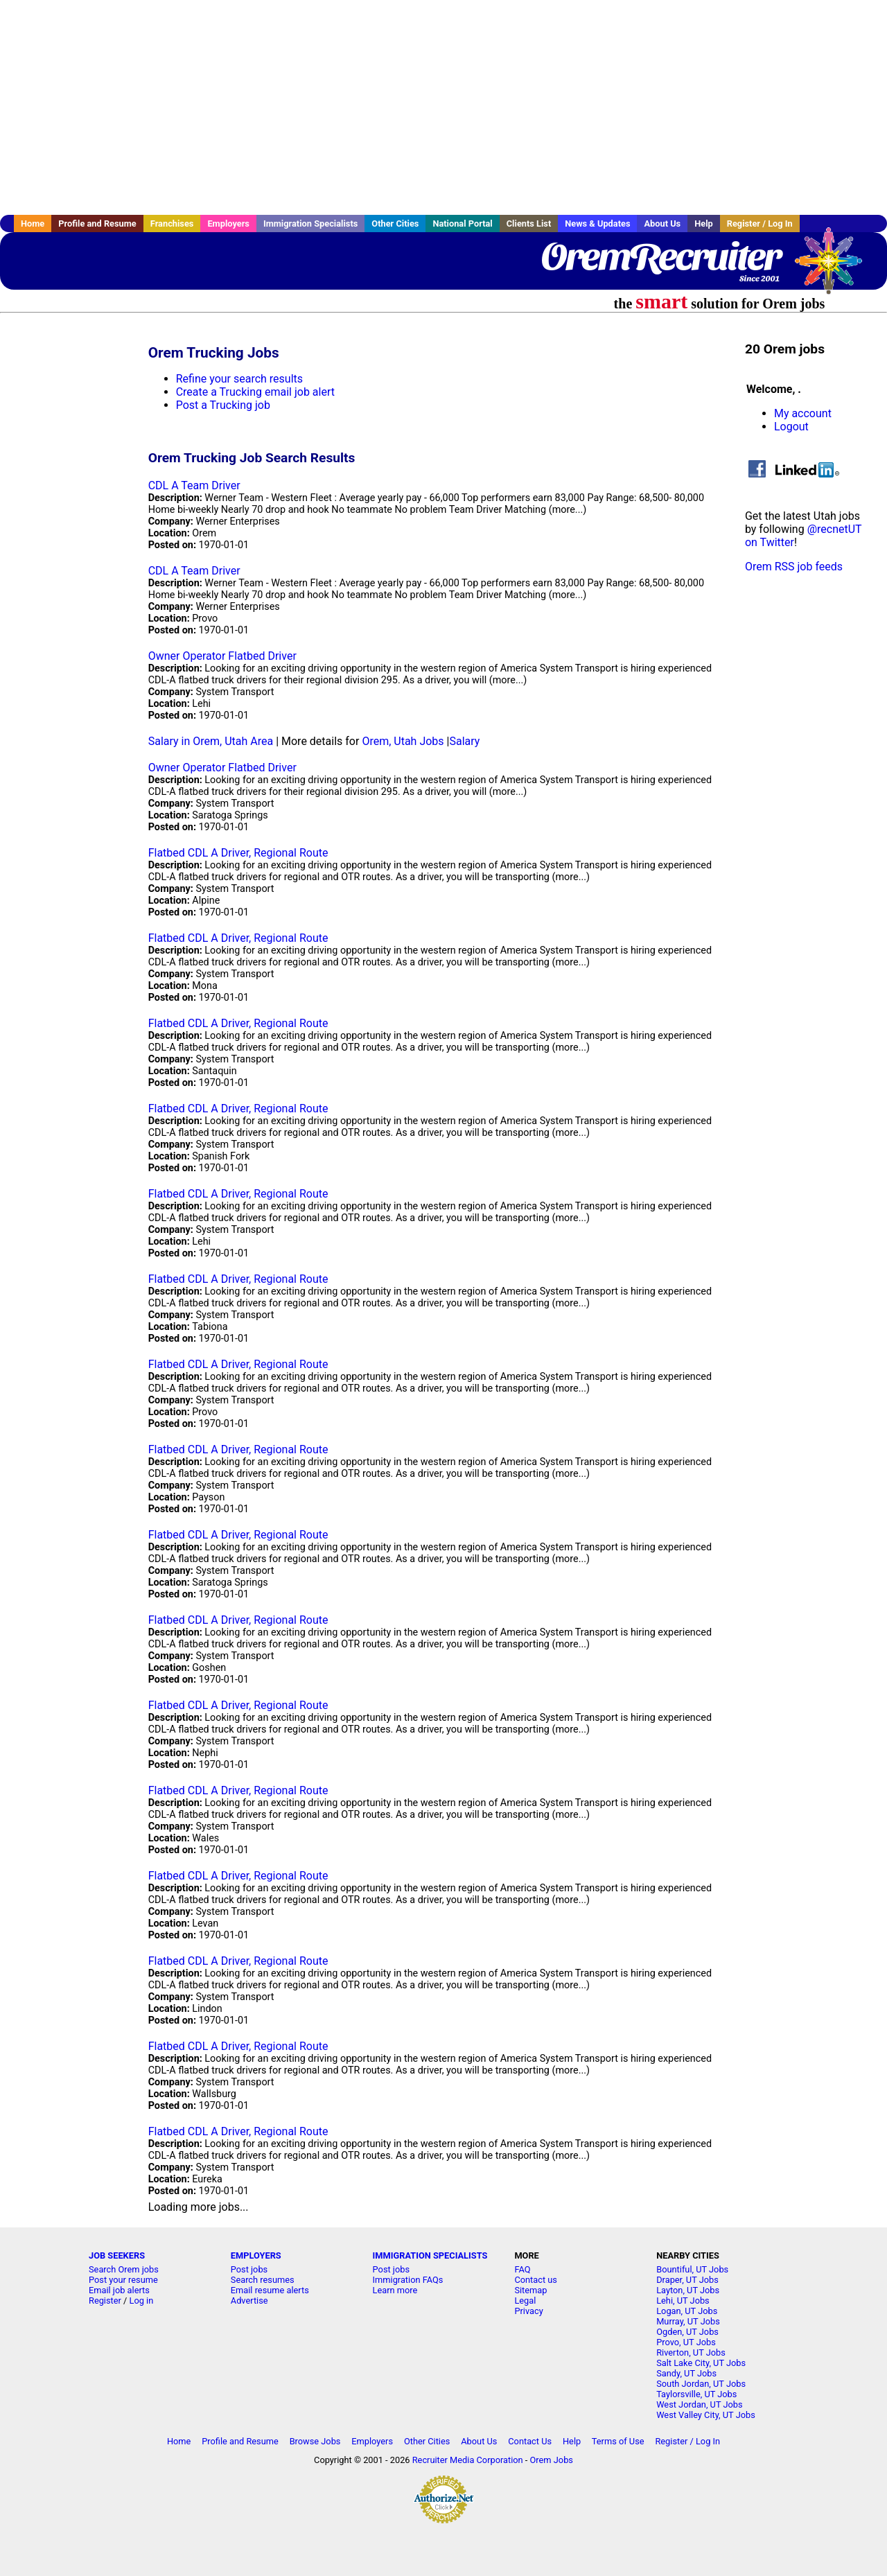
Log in (142, 2300)
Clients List (529, 223)
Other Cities (395, 223)
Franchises (172, 223)
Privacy (528, 2311)
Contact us (535, 2280)
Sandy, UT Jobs (686, 2373)
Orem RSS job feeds (794, 566)
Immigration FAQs (408, 2280)
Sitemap (530, 2290)
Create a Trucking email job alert (255, 391)
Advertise (249, 2300)
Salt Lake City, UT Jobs (701, 2363)
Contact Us (530, 2441)
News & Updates (597, 223)
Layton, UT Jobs (687, 2290)
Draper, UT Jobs (687, 2280)
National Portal (462, 223)
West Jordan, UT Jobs (699, 2404)
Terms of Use (618, 2441)
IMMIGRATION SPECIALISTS (430, 2255)
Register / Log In (760, 223)
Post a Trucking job (223, 405)
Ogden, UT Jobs (687, 2332)
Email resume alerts (270, 2290)
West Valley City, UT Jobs (705, 2415)
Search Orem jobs (124, 2269)
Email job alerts (119, 2290)
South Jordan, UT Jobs (701, 2383)
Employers (228, 223)
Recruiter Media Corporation (467, 2460)
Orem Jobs (551, 2460)
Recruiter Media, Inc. (835, 267)
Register (105, 2300)
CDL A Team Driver (194, 485)
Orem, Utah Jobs (403, 741)
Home (32, 223)
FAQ (522, 2269)
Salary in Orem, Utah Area (211, 741)
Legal (525, 2300)
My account (803, 413)
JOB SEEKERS (117, 2255)
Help (703, 223)
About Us (662, 223)
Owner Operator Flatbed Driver (222, 656)
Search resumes (263, 2280)
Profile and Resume (97, 223)
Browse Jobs (315, 2441)
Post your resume (123, 2280)
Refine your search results (239, 378)
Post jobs (249, 2269)
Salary (464, 741)
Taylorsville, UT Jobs (696, 2394)
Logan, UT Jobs (686, 2311)
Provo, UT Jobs (686, 2342)
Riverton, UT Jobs (691, 2352)
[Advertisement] (443, 107)
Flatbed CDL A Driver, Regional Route (238, 852)
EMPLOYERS (256, 2255)
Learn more (395, 2290)
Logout (791, 426)
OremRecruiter (660, 256)
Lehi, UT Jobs (683, 2300)
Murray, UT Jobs (688, 2321)
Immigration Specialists (310, 223)
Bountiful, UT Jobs (692, 2269)
